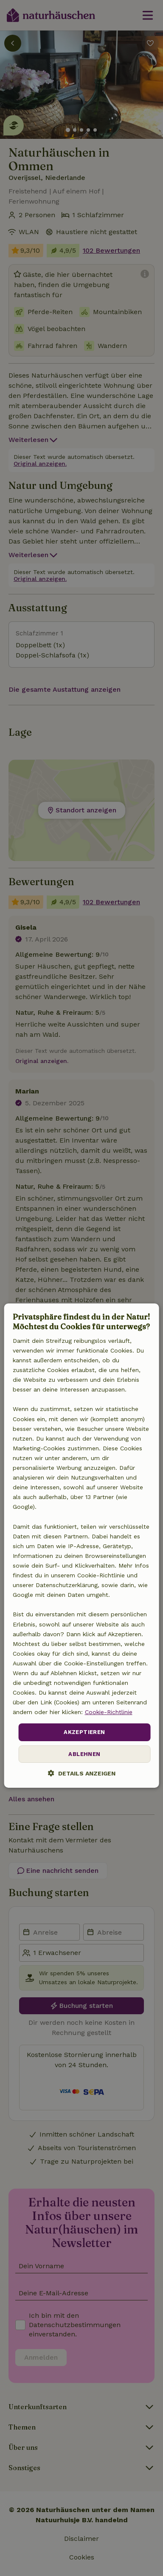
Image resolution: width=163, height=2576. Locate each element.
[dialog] (81, 1545)
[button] (81, 1773)
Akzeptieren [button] (84, 1732)
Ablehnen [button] (84, 1754)
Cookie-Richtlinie (108, 1712)
